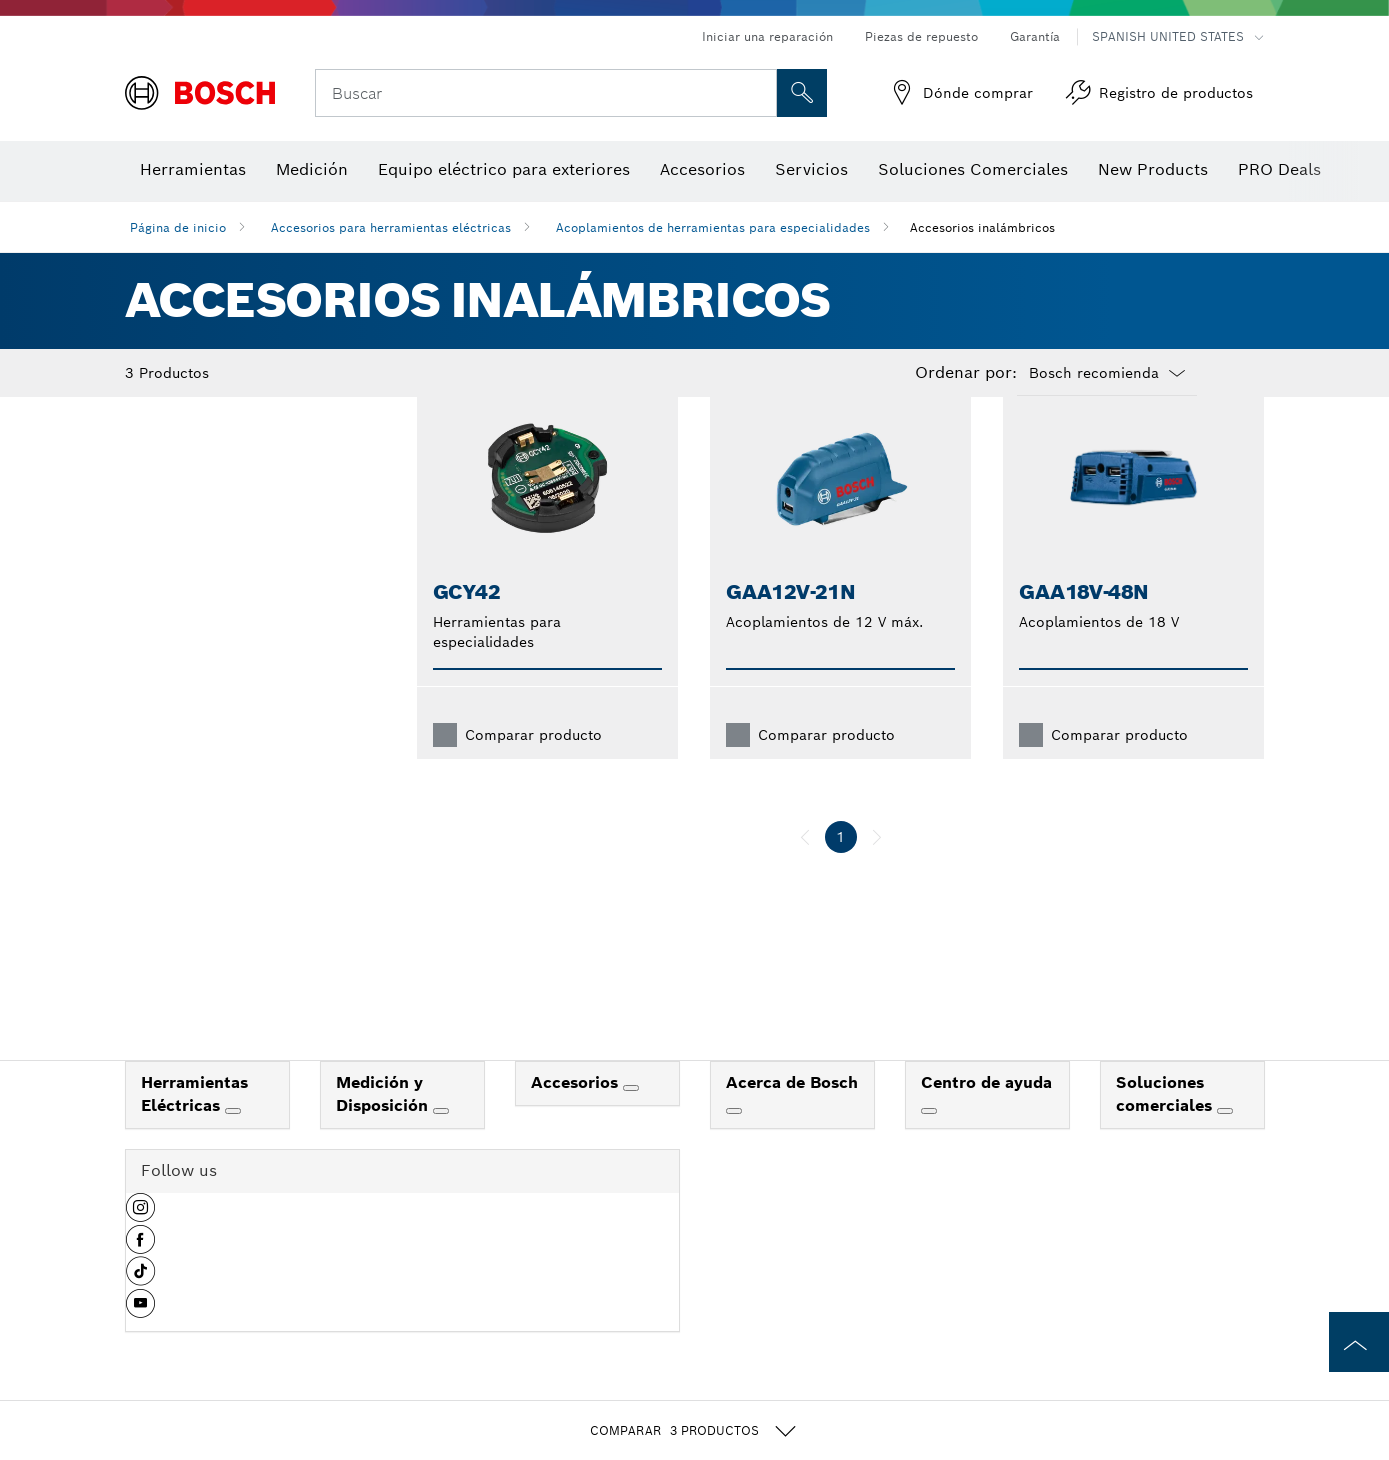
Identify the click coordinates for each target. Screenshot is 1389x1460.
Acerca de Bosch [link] (792, 1114)
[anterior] (805, 869)
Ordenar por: (966, 373)
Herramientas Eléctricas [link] (194, 1126)
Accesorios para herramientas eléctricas (391, 227)
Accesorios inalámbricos (982, 227)
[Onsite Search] (802, 93)
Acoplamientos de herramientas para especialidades (713, 227)
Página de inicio (178, 227)
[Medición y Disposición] (441, 1143)
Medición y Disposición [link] (384, 1126)
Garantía (1035, 36)
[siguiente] (877, 869)
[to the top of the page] (1359, 1342)
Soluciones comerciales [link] (1166, 1126)
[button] (140, 1247)
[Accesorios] (631, 1120)
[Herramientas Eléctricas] (233, 1143)
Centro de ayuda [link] (986, 1114)
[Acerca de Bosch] (734, 1143)
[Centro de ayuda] (929, 1143)
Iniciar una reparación (767, 36)
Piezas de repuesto (921, 36)
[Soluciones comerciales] (1225, 1143)
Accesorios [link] (577, 1114)
